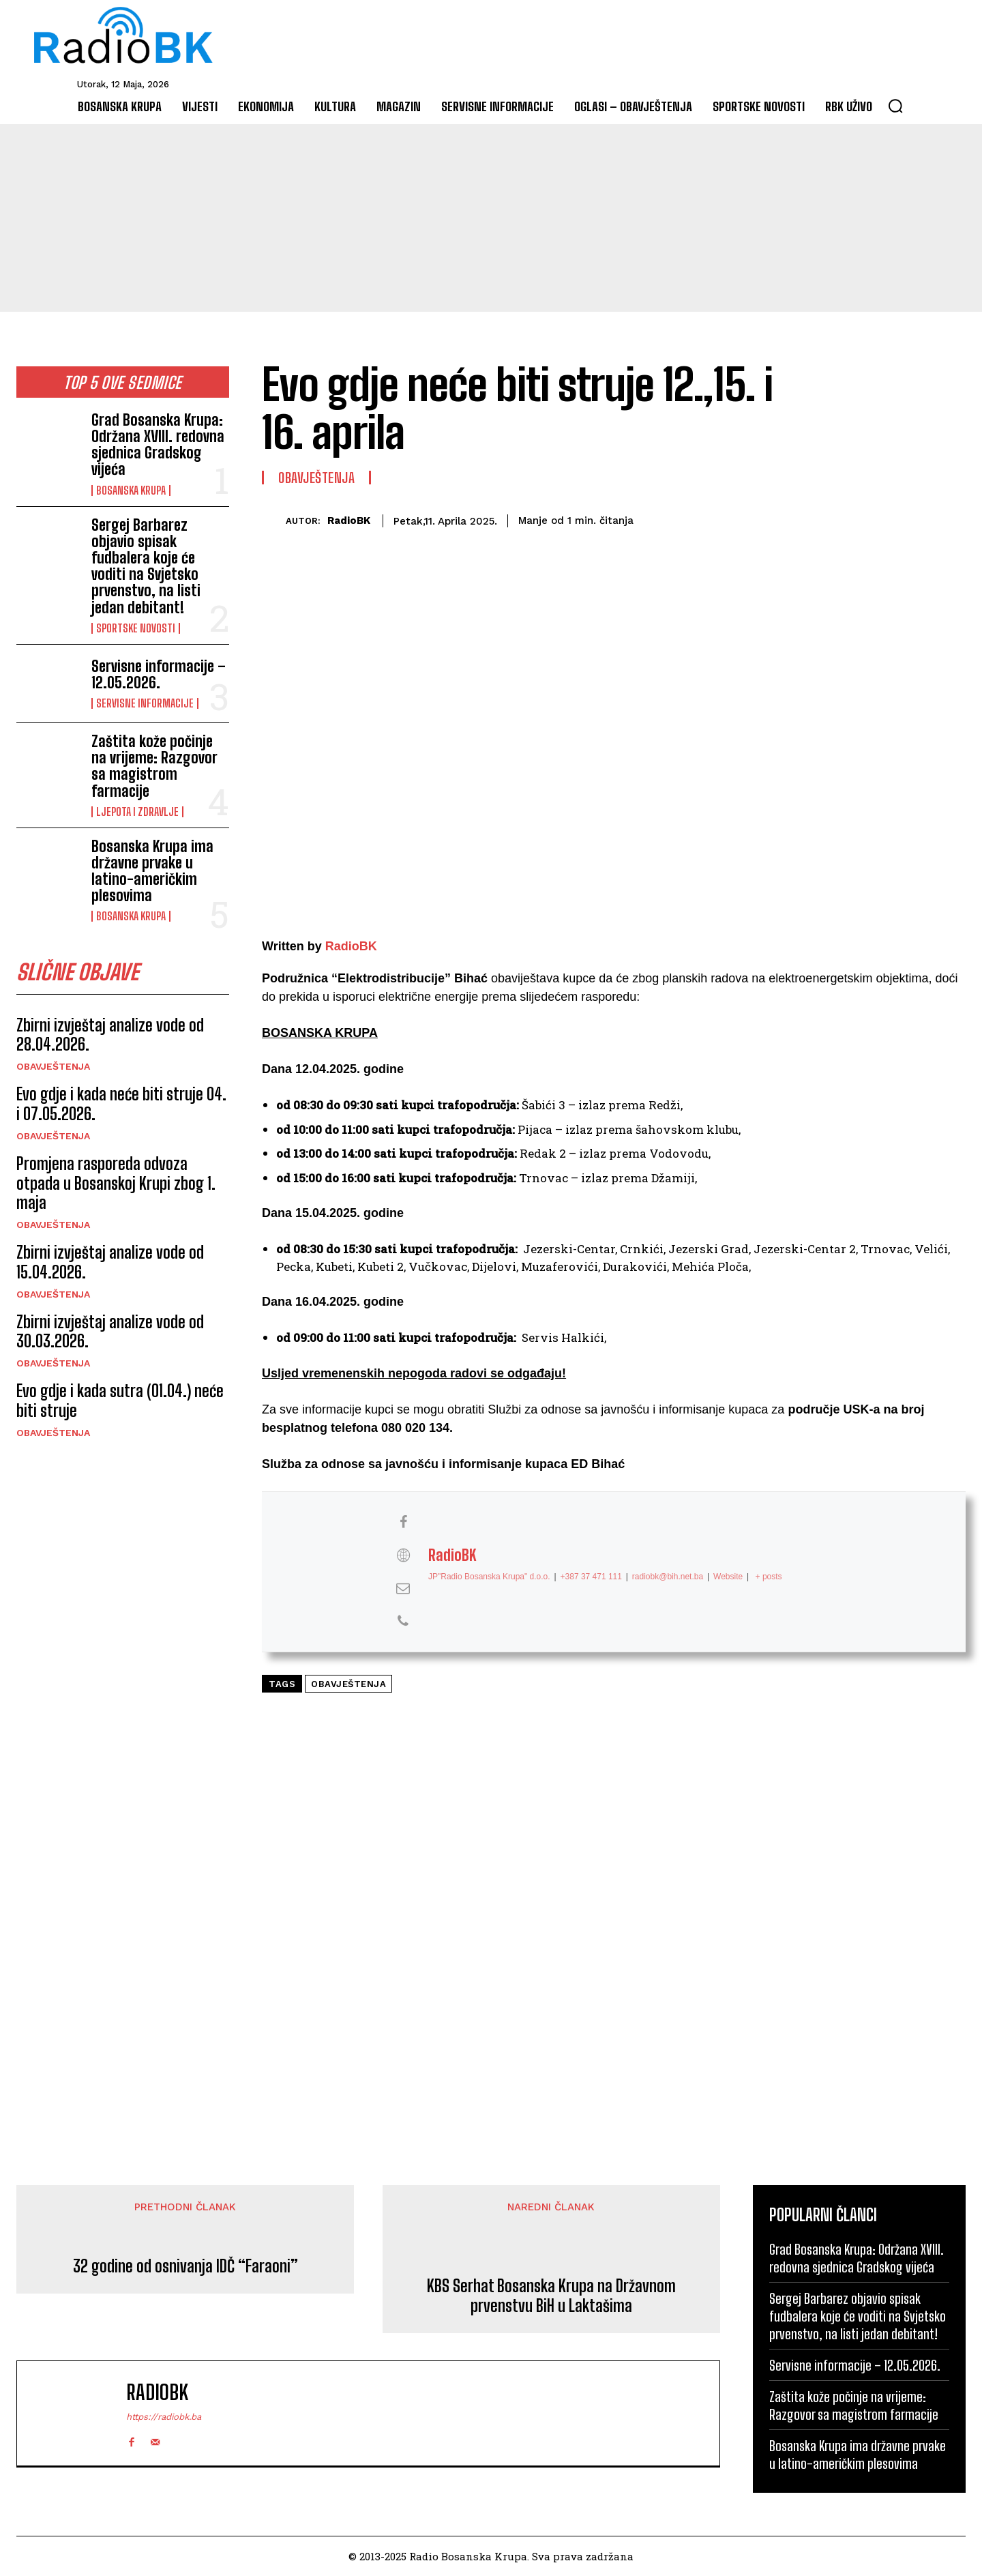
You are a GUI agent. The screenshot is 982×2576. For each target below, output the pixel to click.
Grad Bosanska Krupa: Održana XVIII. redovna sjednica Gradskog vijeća (157, 445)
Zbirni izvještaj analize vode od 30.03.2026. (110, 1331)
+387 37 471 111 (591, 1576)
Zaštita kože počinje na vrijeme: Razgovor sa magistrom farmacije (154, 766)
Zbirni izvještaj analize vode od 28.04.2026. (110, 1035)
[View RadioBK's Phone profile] (403, 1621)
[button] (895, 105)
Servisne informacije (145, 703)
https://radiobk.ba (163, 2417)
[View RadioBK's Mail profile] (403, 1588)
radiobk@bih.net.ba (667, 1576)
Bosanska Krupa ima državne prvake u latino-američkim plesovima (152, 871)
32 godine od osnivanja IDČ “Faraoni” (185, 2266)
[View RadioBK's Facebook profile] (403, 1522)
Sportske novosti (135, 628)
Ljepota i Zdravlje (137, 811)
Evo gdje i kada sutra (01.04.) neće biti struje (120, 1401)
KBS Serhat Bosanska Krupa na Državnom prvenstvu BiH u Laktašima (551, 2296)
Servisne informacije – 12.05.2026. (158, 674)
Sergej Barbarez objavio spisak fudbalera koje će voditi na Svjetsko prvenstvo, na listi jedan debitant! (145, 566)
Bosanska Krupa (131, 490)
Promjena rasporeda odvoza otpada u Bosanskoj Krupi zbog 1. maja (115, 1183)
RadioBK (348, 520)
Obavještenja (53, 1066)
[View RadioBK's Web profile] (403, 1554)
